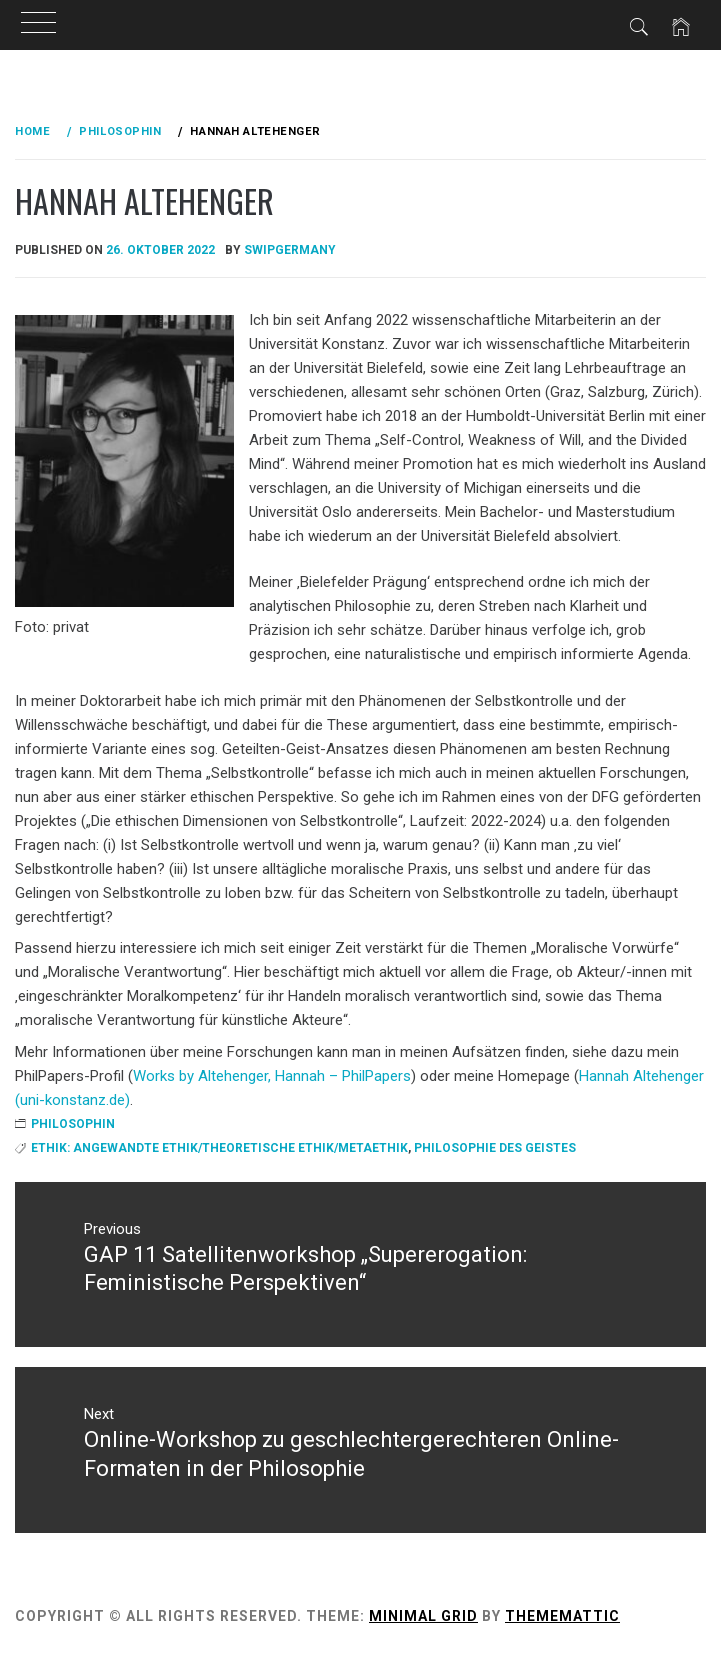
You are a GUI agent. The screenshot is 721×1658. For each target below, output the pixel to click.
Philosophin (73, 1124)
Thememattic (562, 1616)
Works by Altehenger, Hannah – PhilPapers (272, 1076)
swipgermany (290, 250)
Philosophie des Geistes (495, 1148)
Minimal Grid (423, 1616)
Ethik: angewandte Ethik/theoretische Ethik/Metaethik (219, 1148)
